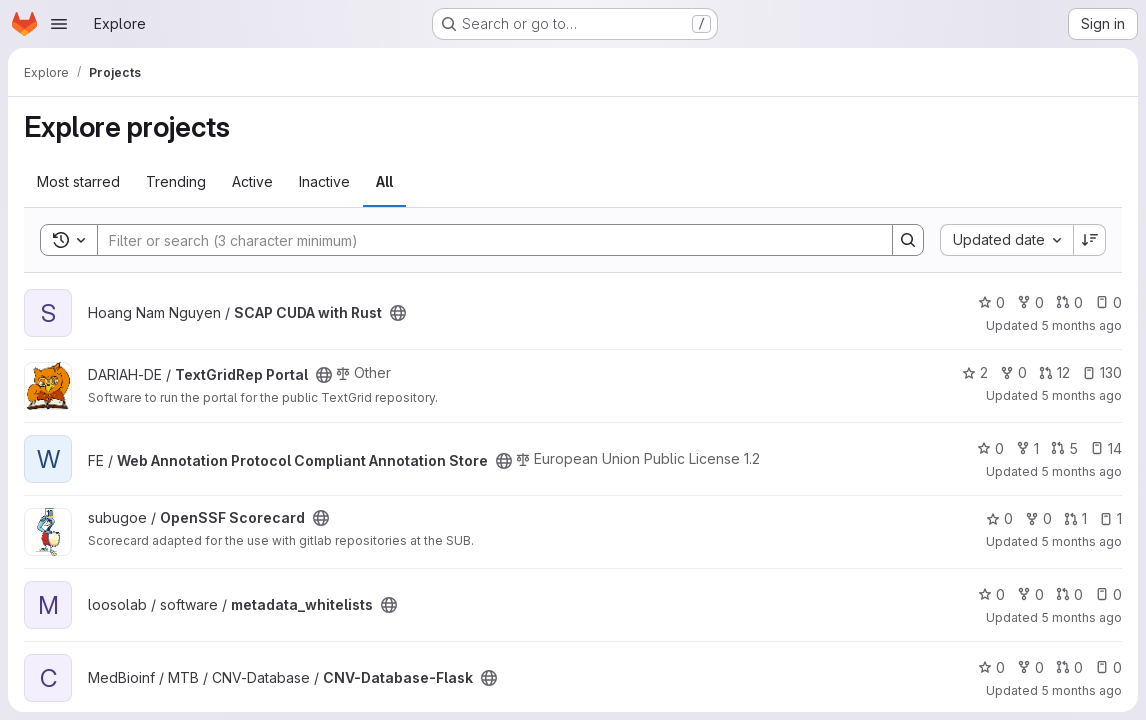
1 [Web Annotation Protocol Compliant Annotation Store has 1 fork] (1027, 448)
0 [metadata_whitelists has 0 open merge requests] (1069, 594)
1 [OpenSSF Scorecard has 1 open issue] (1110, 518)
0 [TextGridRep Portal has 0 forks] (1013, 372)
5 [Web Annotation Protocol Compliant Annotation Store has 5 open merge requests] (1064, 448)
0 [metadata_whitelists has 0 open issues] (1108, 594)
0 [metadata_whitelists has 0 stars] (991, 594)
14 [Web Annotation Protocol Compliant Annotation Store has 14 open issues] (1106, 448)
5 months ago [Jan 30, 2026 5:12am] (1081, 395)
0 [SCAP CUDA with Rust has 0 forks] (1030, 302)
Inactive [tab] (324, 181)
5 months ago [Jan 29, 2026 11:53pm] (1081, 690)
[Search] (485, 240)
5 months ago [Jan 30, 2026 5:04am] (1081, 471)
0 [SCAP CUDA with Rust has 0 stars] (991, 302)
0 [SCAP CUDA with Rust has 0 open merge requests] (1069, 302)
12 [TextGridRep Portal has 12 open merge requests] (1054, 372)
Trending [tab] (176, 181)
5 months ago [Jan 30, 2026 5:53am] (1081, 325)
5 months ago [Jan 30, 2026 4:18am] (1081, 617)
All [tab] (384, 181)
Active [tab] (252, 181)
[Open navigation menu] (59, 24)
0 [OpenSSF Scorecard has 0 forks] (1038, 518)
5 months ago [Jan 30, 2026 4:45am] (1081, 541)
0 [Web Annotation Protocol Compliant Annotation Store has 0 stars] (990, 448)
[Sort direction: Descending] (1090, 240)
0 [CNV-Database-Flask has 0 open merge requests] (1069, 667)
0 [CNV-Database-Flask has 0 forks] (1030, 667)
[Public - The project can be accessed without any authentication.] (398, 313)
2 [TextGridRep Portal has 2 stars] (975, 372)
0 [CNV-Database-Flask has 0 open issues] (1108, 667)
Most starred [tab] (78, 181)
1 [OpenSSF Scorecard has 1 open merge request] (1075, 518)
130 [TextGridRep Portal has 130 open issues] (1102, 372)
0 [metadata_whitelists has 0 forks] (1030, 594)
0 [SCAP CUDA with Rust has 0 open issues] (1108, 302)
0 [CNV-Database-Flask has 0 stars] (991, 667)
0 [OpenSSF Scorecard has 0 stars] (999, 518)
